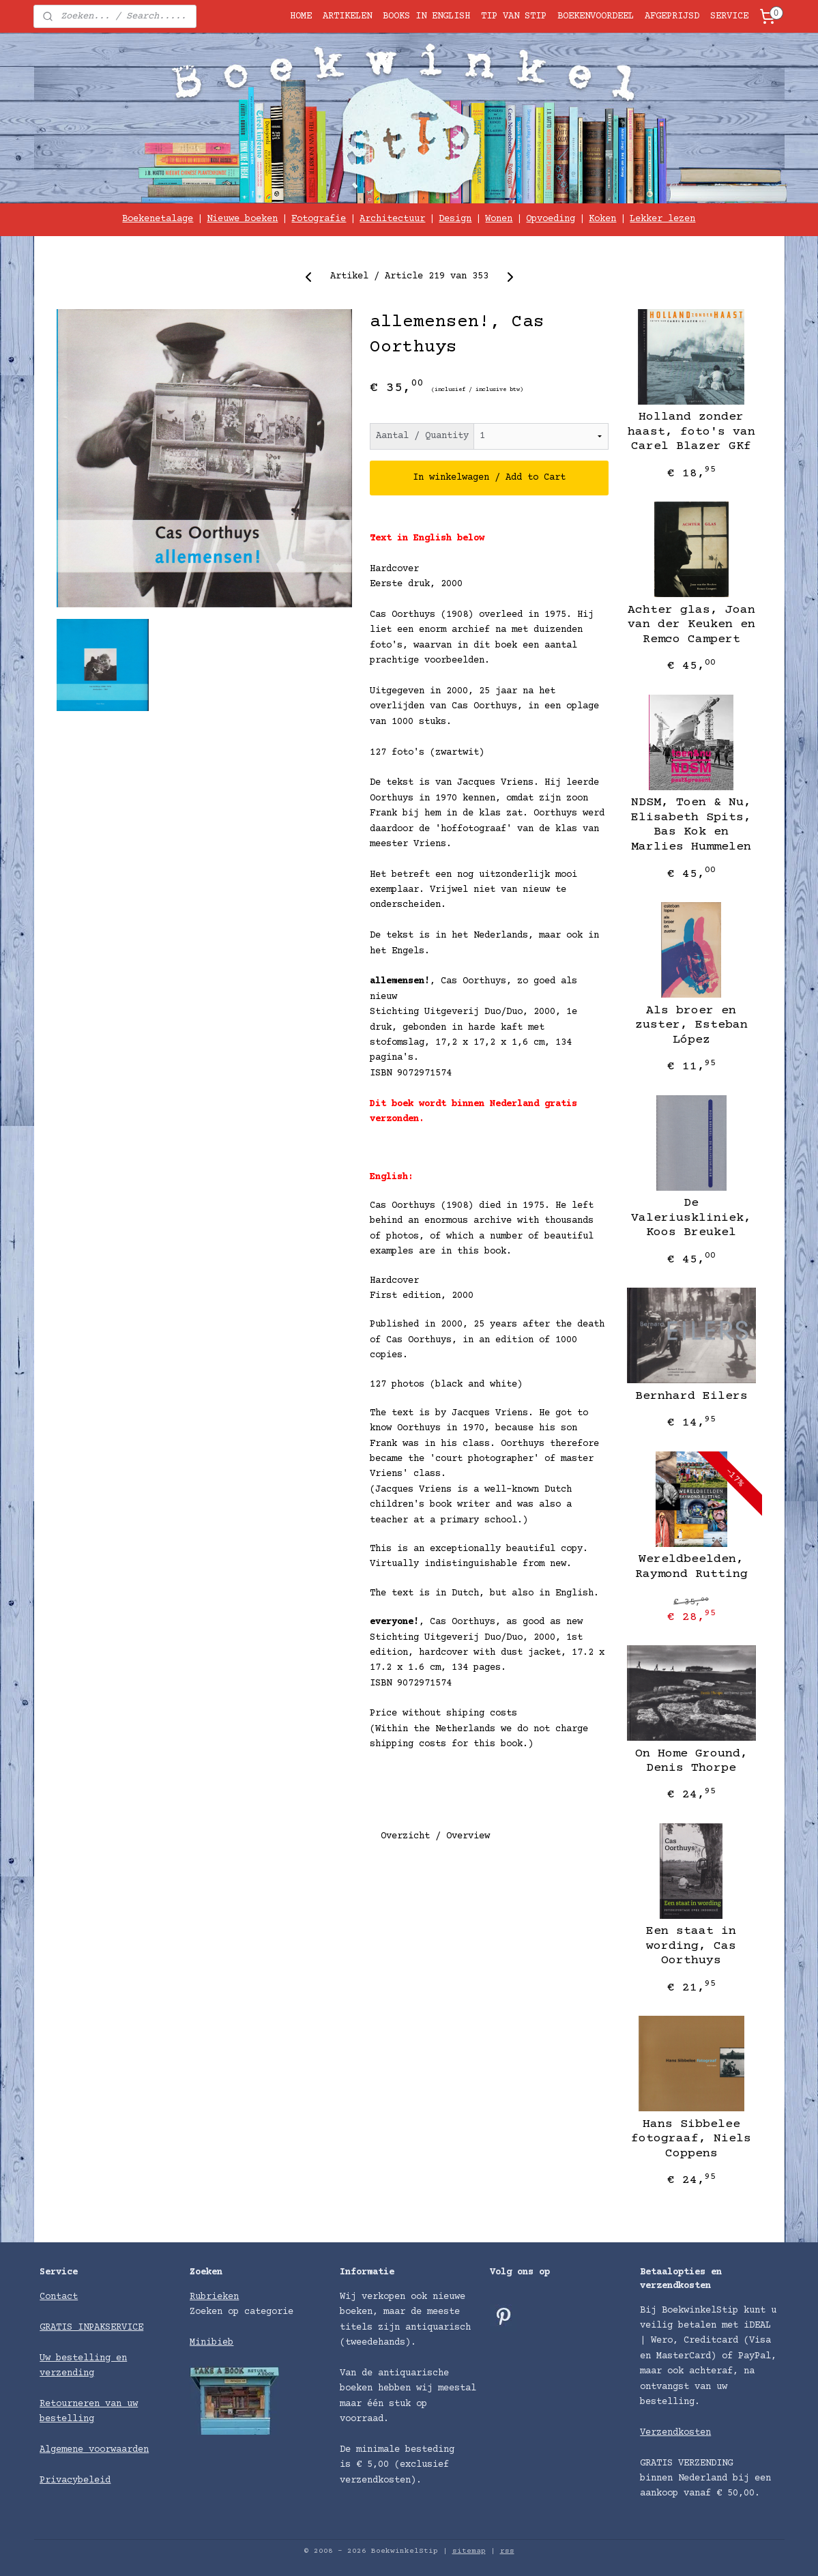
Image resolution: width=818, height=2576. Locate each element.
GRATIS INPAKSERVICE (91, 2327)
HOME (301, 16)
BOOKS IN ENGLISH (426, 16)
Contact (59, 2296)
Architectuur (392, 219)
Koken (602, 219)
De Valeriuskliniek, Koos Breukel (691, 1217)
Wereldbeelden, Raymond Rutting (690, 1566)
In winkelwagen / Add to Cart (489, 477)
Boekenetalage (157, 219)
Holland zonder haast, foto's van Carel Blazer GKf (691, 431)
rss (507, 2551)
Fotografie (318, 219)
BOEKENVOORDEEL (595, 16)
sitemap (469, 2551)
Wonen (498, 219)
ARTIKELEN (347, 16)
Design (455, 219)
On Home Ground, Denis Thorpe (690, 1761)
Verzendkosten (675, 2432)
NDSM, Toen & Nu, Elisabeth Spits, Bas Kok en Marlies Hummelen (691, 825)
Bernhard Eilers (690, 1396)
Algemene (64, 2449)
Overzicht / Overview (435, 1836)
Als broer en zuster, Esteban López (690, 1025)
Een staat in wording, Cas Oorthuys (691, 1945)
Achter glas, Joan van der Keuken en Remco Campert (691, 624)
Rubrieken (214, 2296)
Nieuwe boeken (242, 219)
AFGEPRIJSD (672, 16)
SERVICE (729, 16)
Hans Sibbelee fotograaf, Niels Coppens (691, 2138)
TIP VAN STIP (513, 16)
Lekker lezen (662, 219)
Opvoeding (550, 219)
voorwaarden (119, 2449)
